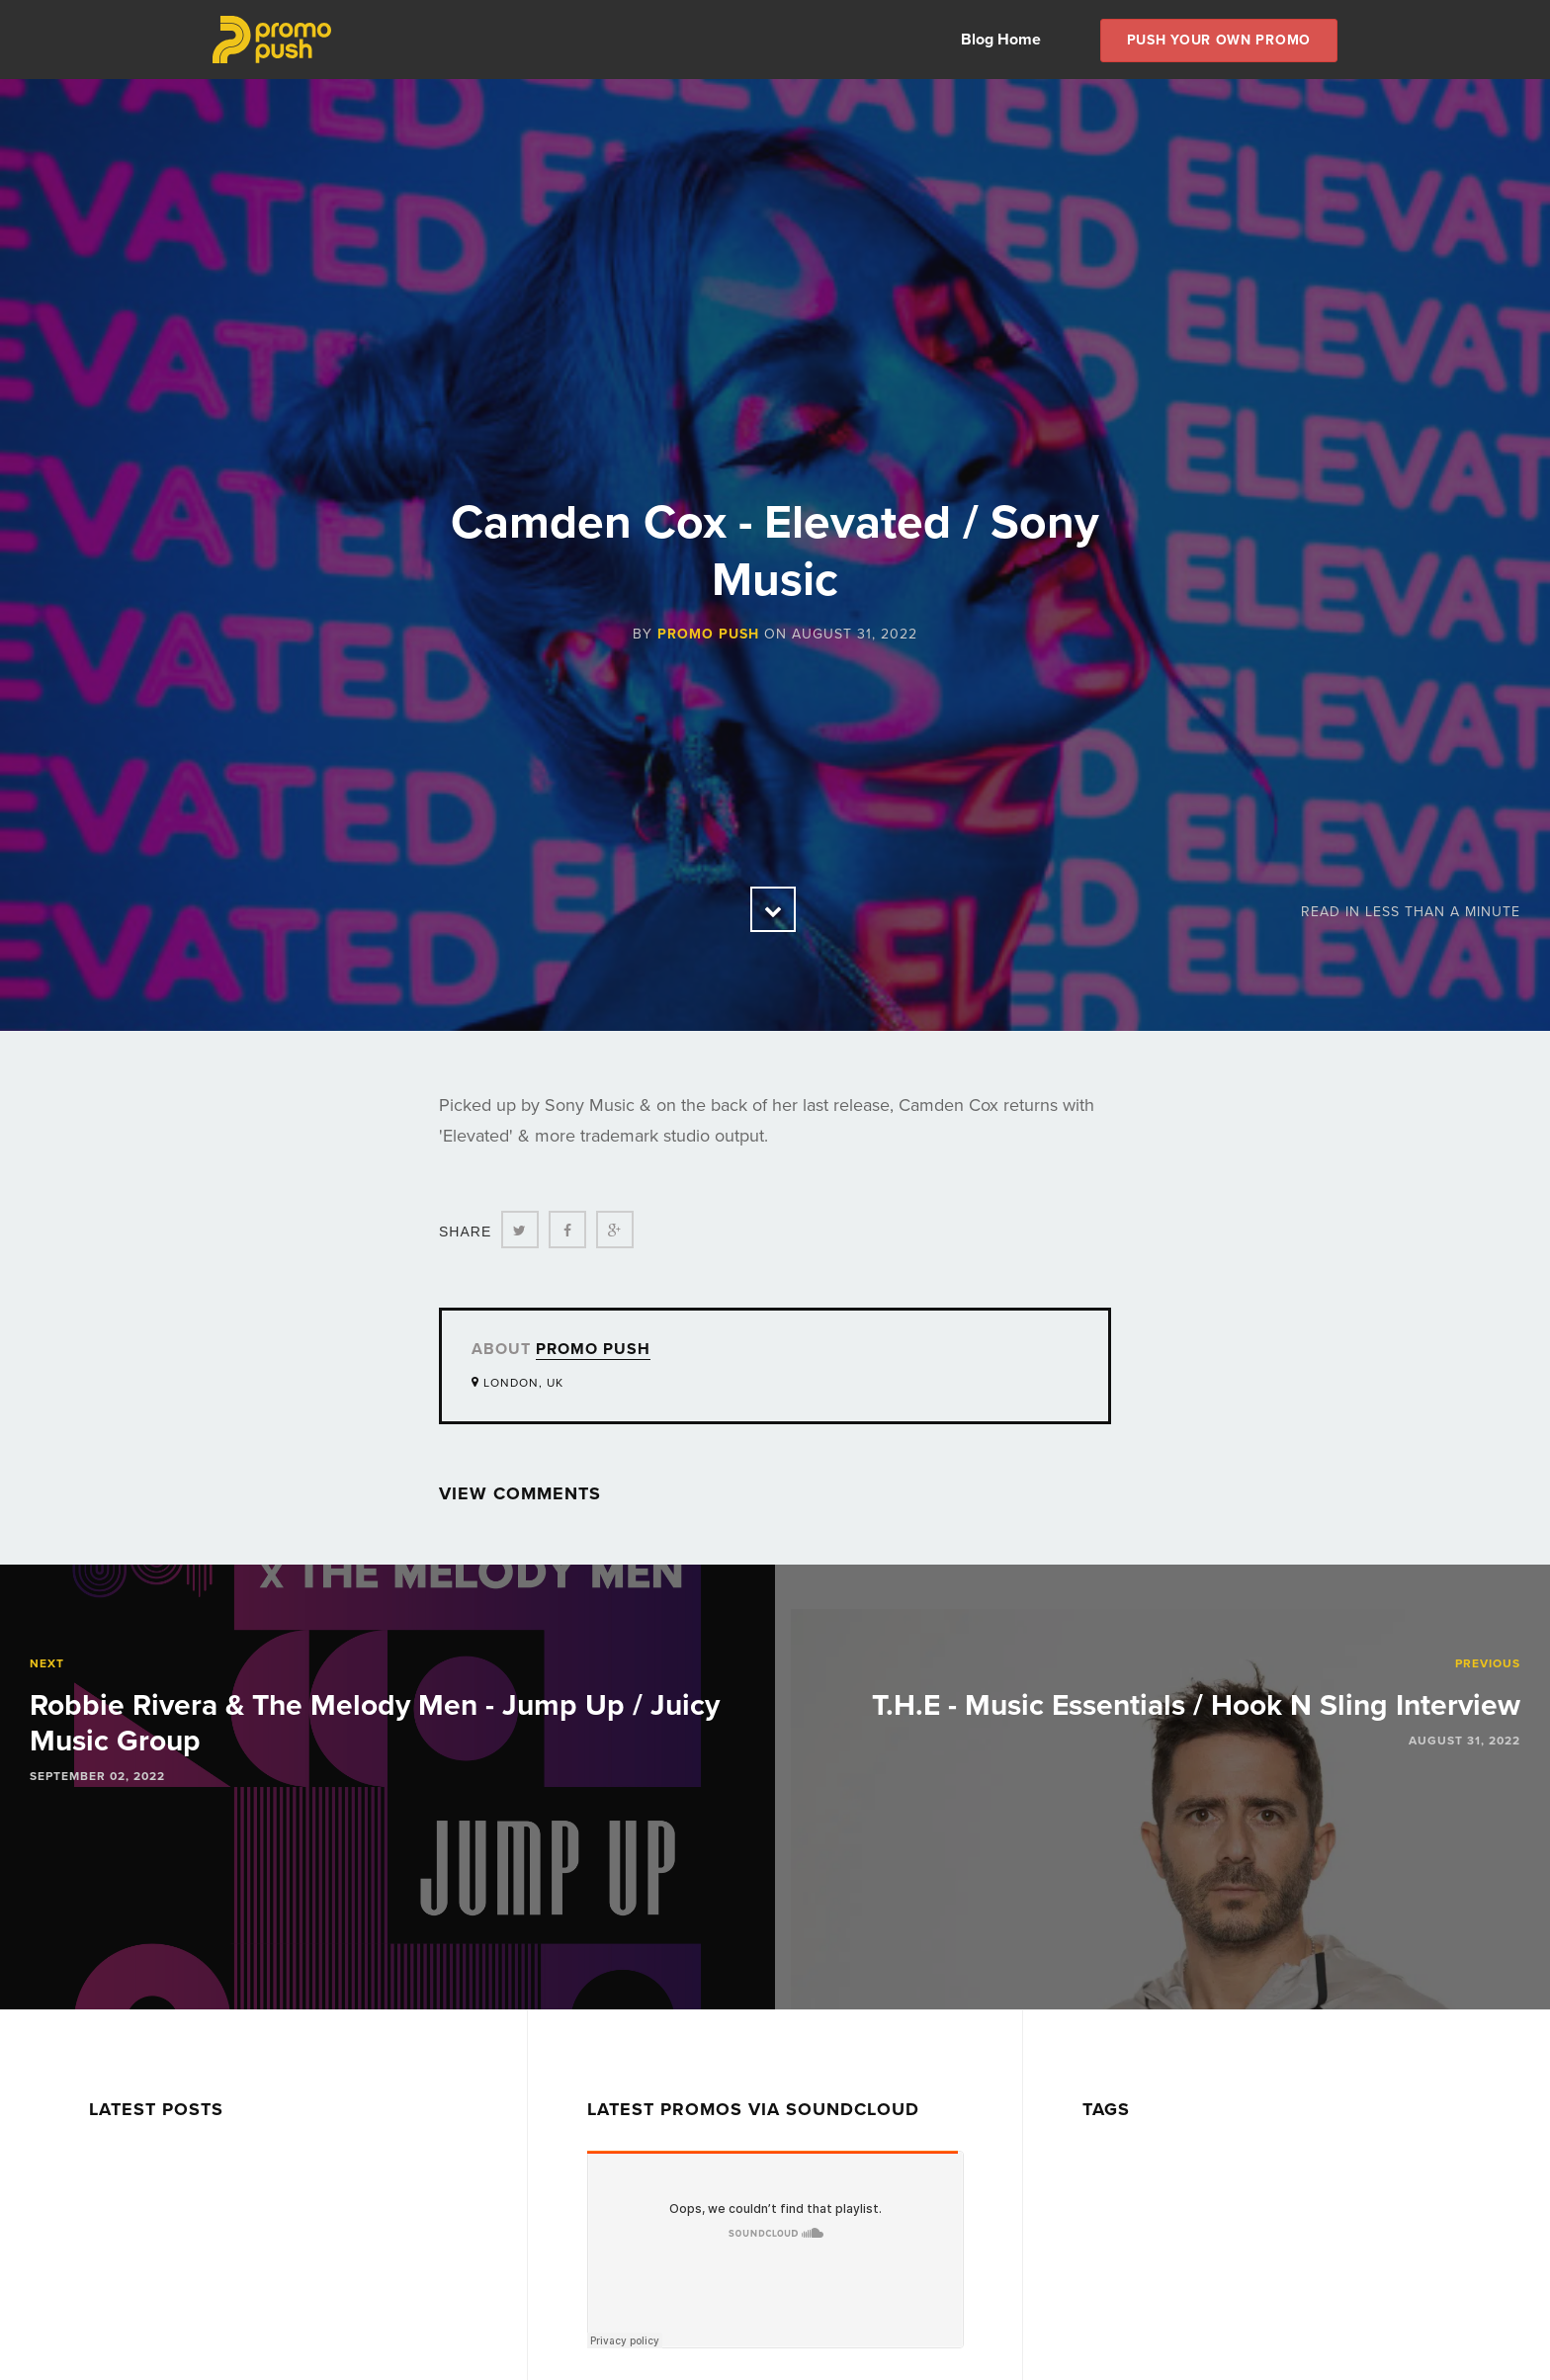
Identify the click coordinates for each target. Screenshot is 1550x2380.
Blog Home (1001, 39)
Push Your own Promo (1219, 40)
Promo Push (708, 634)
